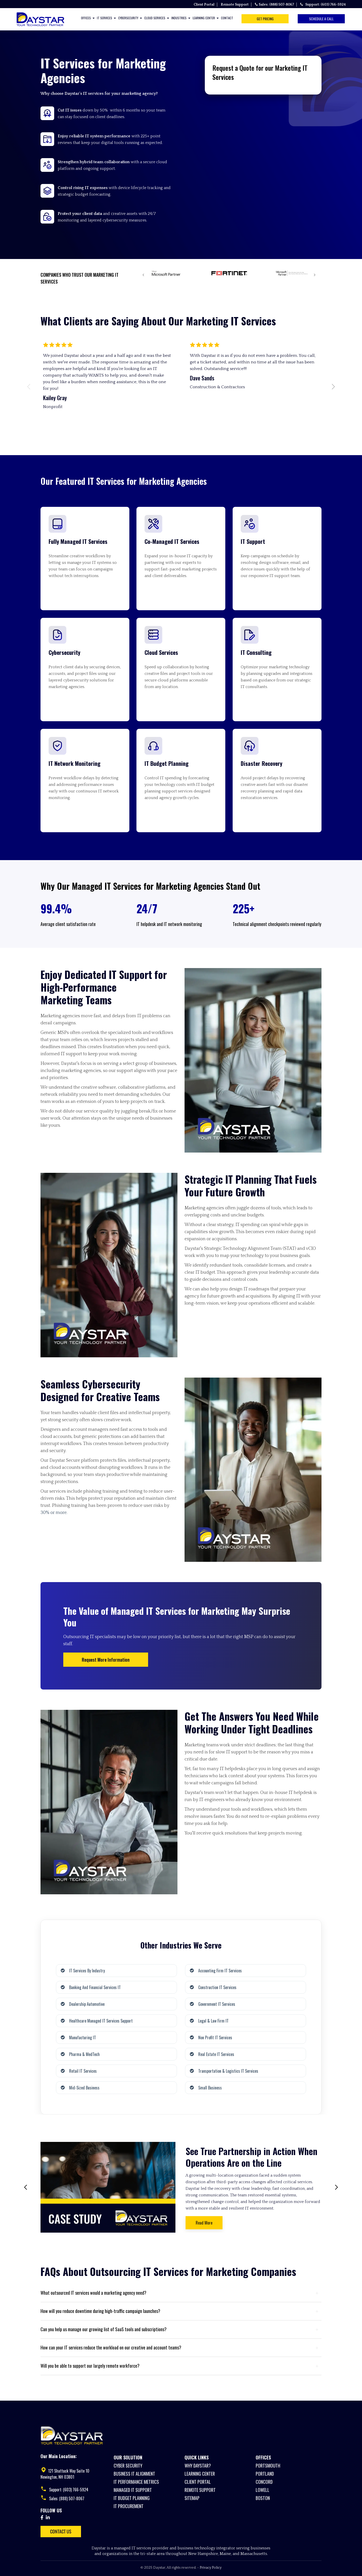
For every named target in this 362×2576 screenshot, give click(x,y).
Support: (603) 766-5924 (323, 5)
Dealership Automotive (87, 2004)
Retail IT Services (83, 2071)
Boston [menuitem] (263, 2498)
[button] (333, 386)
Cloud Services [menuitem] (154, 18)
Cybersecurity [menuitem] (128, 18)
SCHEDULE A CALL (321, 18)
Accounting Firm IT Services (220, 1971)
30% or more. (54, 1512)
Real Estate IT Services (216, 2054)
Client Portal (204, 5)
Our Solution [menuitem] (128, 2457)
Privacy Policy (211, 2568)
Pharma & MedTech (84, 2054)
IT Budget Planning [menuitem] (132, 2498)
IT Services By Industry (87, 1971)
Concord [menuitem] (264, 2481)
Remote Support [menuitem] (200, 2490)
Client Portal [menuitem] (198, 2481)
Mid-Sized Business (84, 2088)
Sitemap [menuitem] (192, 2498)
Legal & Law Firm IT (213, 2021)
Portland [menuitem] (265, 2473)
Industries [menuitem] (179, 18)
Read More (204, 2223)
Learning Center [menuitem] (204, 18)
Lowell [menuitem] (262, 2490)
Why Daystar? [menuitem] (198, 2465)
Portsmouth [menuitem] (268, 2465)
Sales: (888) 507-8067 (274, 5)
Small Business (210, 2088)
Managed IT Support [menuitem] (133, 2490)
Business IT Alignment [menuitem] (134, 2473)
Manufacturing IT (82, 2037)
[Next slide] (314, 274)
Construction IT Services (217, 1987)
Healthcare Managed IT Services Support (101, 2021)
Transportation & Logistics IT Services (228, 2071)
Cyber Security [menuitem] (128, 2465)
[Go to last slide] (143, 274)
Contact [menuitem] (227, 18)
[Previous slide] (25, 2187)
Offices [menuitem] (86, 18)
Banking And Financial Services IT (95, 1987)
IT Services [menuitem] (104, 18)
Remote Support (235, 5)
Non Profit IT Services (215, 2037)
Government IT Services (216, 2004)
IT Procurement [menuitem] (129, 2506)
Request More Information (106, 1659)
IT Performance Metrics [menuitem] (136, 2481)
